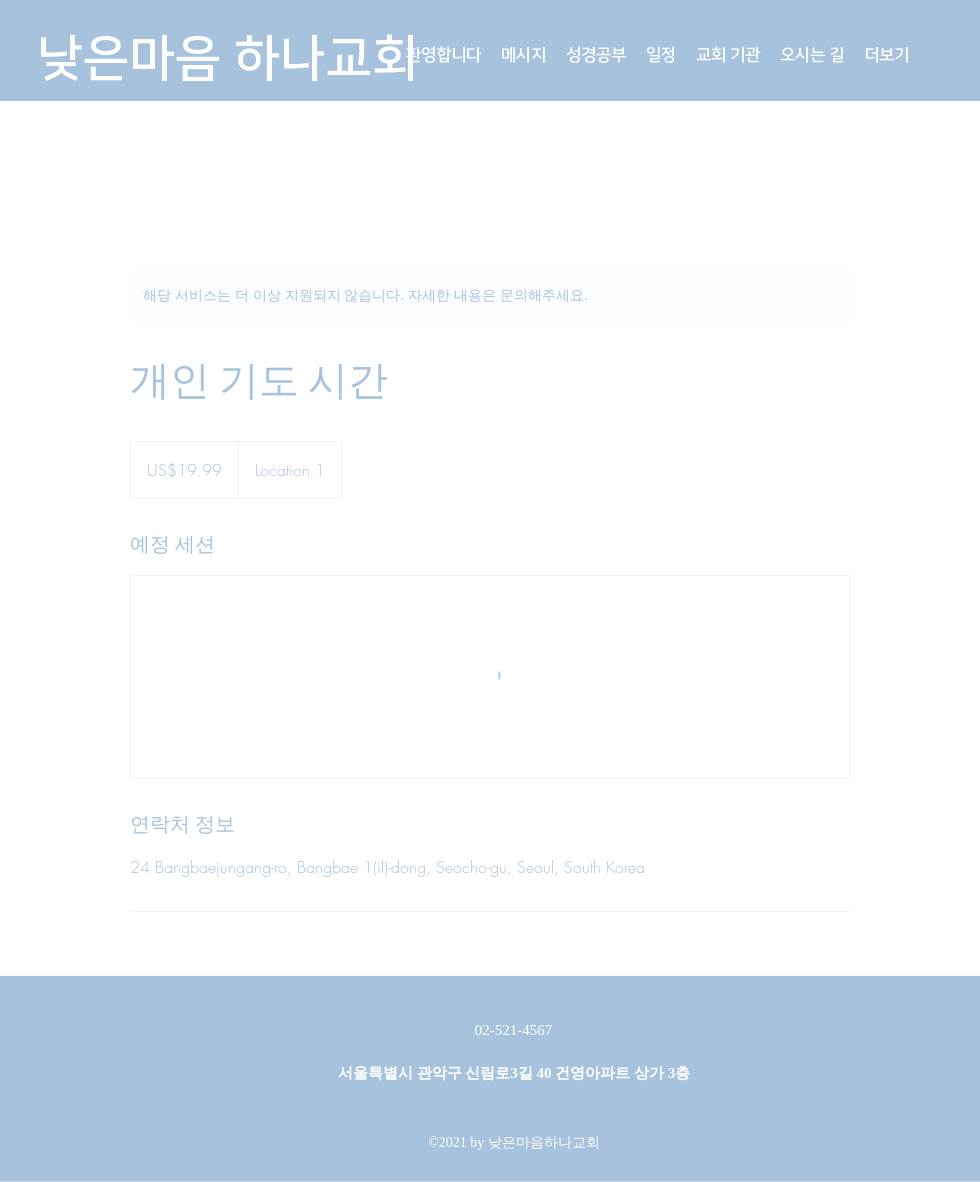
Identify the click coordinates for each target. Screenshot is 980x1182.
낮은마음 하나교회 (227, 59)
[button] (523, 55)
